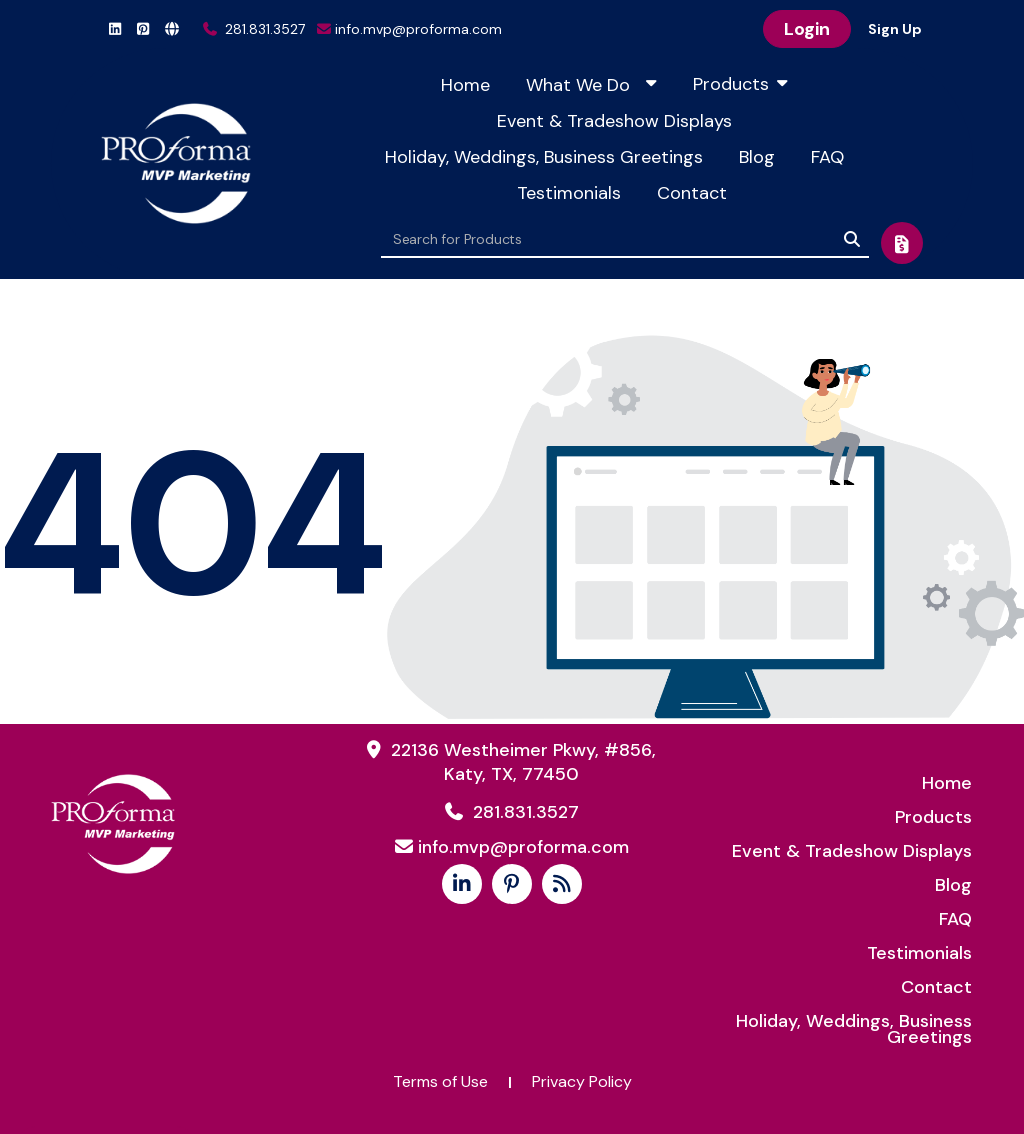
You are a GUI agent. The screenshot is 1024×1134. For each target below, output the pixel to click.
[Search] (852, 239)
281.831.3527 (254, 29)
